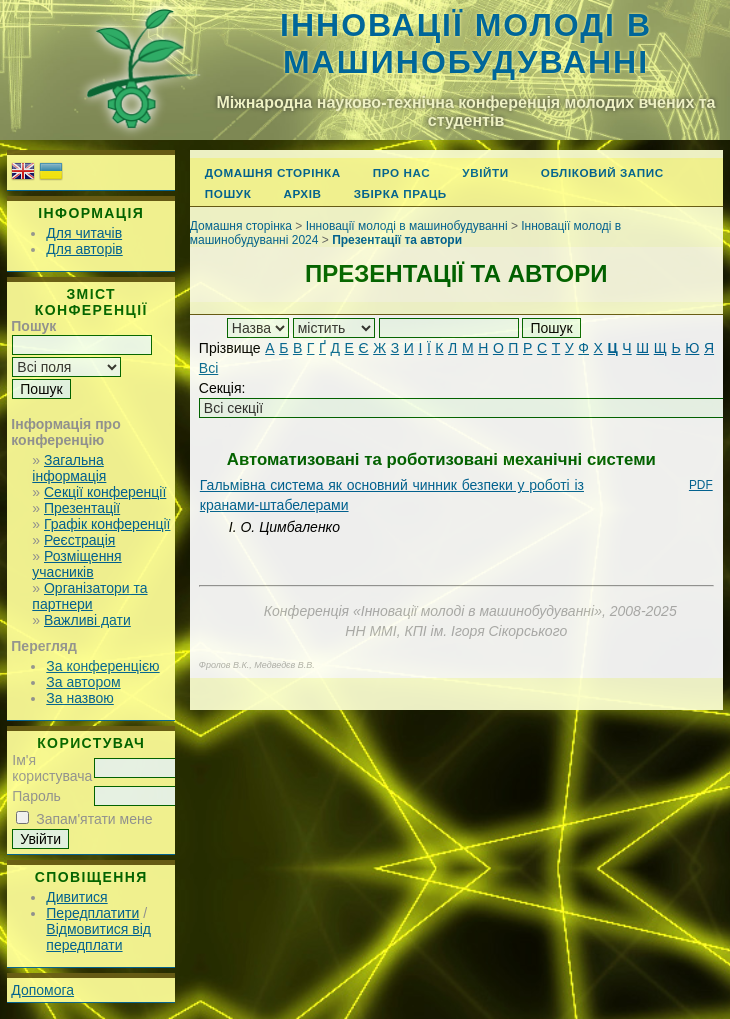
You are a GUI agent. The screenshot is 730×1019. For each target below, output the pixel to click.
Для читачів (84, 233)
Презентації (82, 508)
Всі (208, 368)
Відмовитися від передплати (98, 937)
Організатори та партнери (89, 596)
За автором (83, 682)
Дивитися (76, 897)
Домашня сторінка (273, 172)
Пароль (36, 796)
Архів (302, 193)
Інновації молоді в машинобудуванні (466, 43)
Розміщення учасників (76, 564)
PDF (701, 485)
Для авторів (84, 249)
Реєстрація (79, 540)
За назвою (79, 698)
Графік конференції (107, 524)
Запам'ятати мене (94, 819)
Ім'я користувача (52, 768)
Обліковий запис (602, 172)
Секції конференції (105, 492)
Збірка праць (400, 193)
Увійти (485, 172)
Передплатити (92, 913)
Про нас (402, 172)
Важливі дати (87, 620)
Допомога (42, 990)
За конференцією (102, 666)
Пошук (228, 193)
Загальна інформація (69, 468)
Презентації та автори (397, 240)
